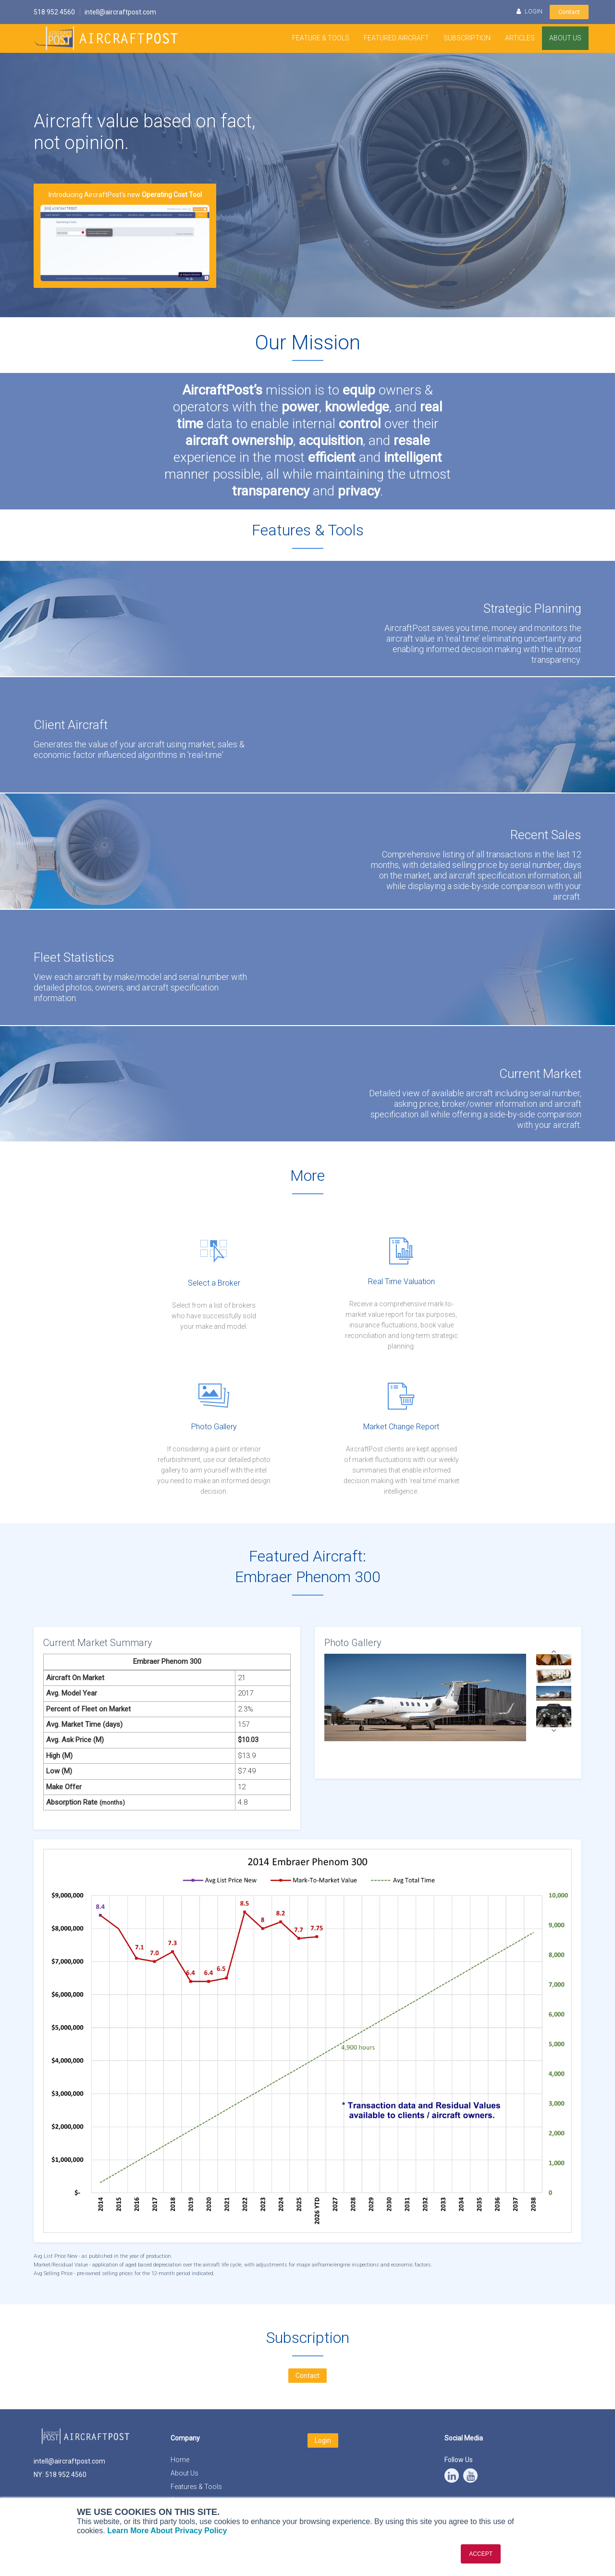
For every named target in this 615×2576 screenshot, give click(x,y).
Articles (520, 38)
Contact (569, 11)
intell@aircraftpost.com (120, 12)
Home (180, 2460)
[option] (554, 1693)
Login (323, 2440)
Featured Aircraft (396, 38)
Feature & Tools (320, 38)
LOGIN (529, 11)
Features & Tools (196, 2486)
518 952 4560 (54, 12)
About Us (565, 38)
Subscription (467, 38)
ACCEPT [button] (480, 2554)
